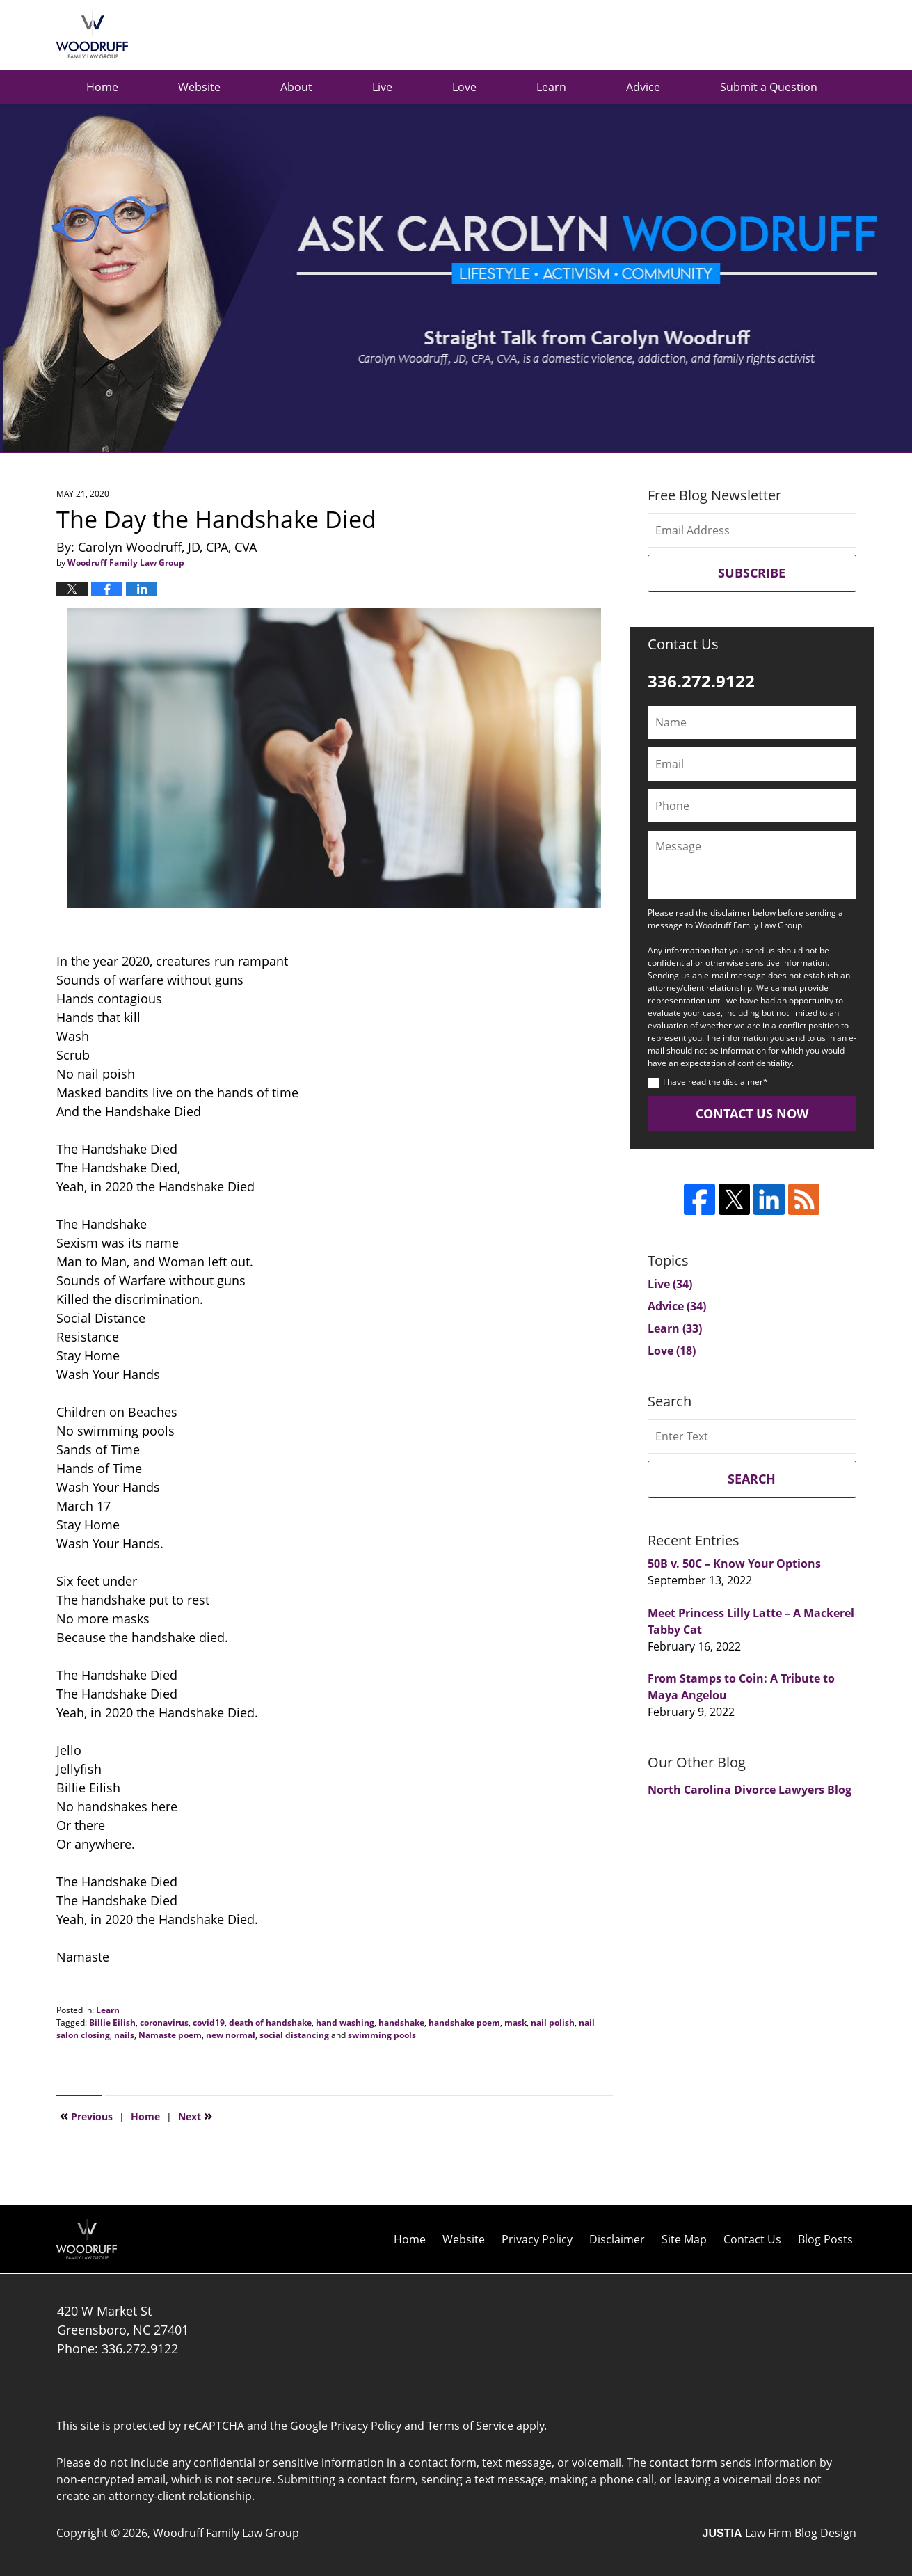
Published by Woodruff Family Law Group (786, 35)
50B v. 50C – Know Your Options (734, 1563)
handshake (401, 2022)
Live (382, 87)
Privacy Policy (537, 2239)
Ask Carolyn (92, 34)
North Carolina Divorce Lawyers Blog (749, 1789)
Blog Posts (825, 2239)
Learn (551, 87)
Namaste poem (170, 2035)
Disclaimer (617, 2239)
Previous (86, 2115)
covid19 (209, 2022)
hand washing (345, 2022)
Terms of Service (470, 2425)
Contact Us (752, 2239)
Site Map (684, 2239)
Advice (643, 87)
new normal (230, 2035)
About (296, 87)
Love (464, 87)
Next (195, 2115)
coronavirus (164, 2022)
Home (102, 87)
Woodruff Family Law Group (226, 2533)
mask (515, 2022)
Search (752, 1478)
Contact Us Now (752, 1113)
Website (199, 87)
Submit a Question (768, 87)
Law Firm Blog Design (779, 2533)
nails (124, 2035)
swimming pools (382, 2035)
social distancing (294, 2035)
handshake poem (464, 2022)
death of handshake (270, 2022)
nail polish (553, 2022)
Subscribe (751, 572)
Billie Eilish (112, 2022)
